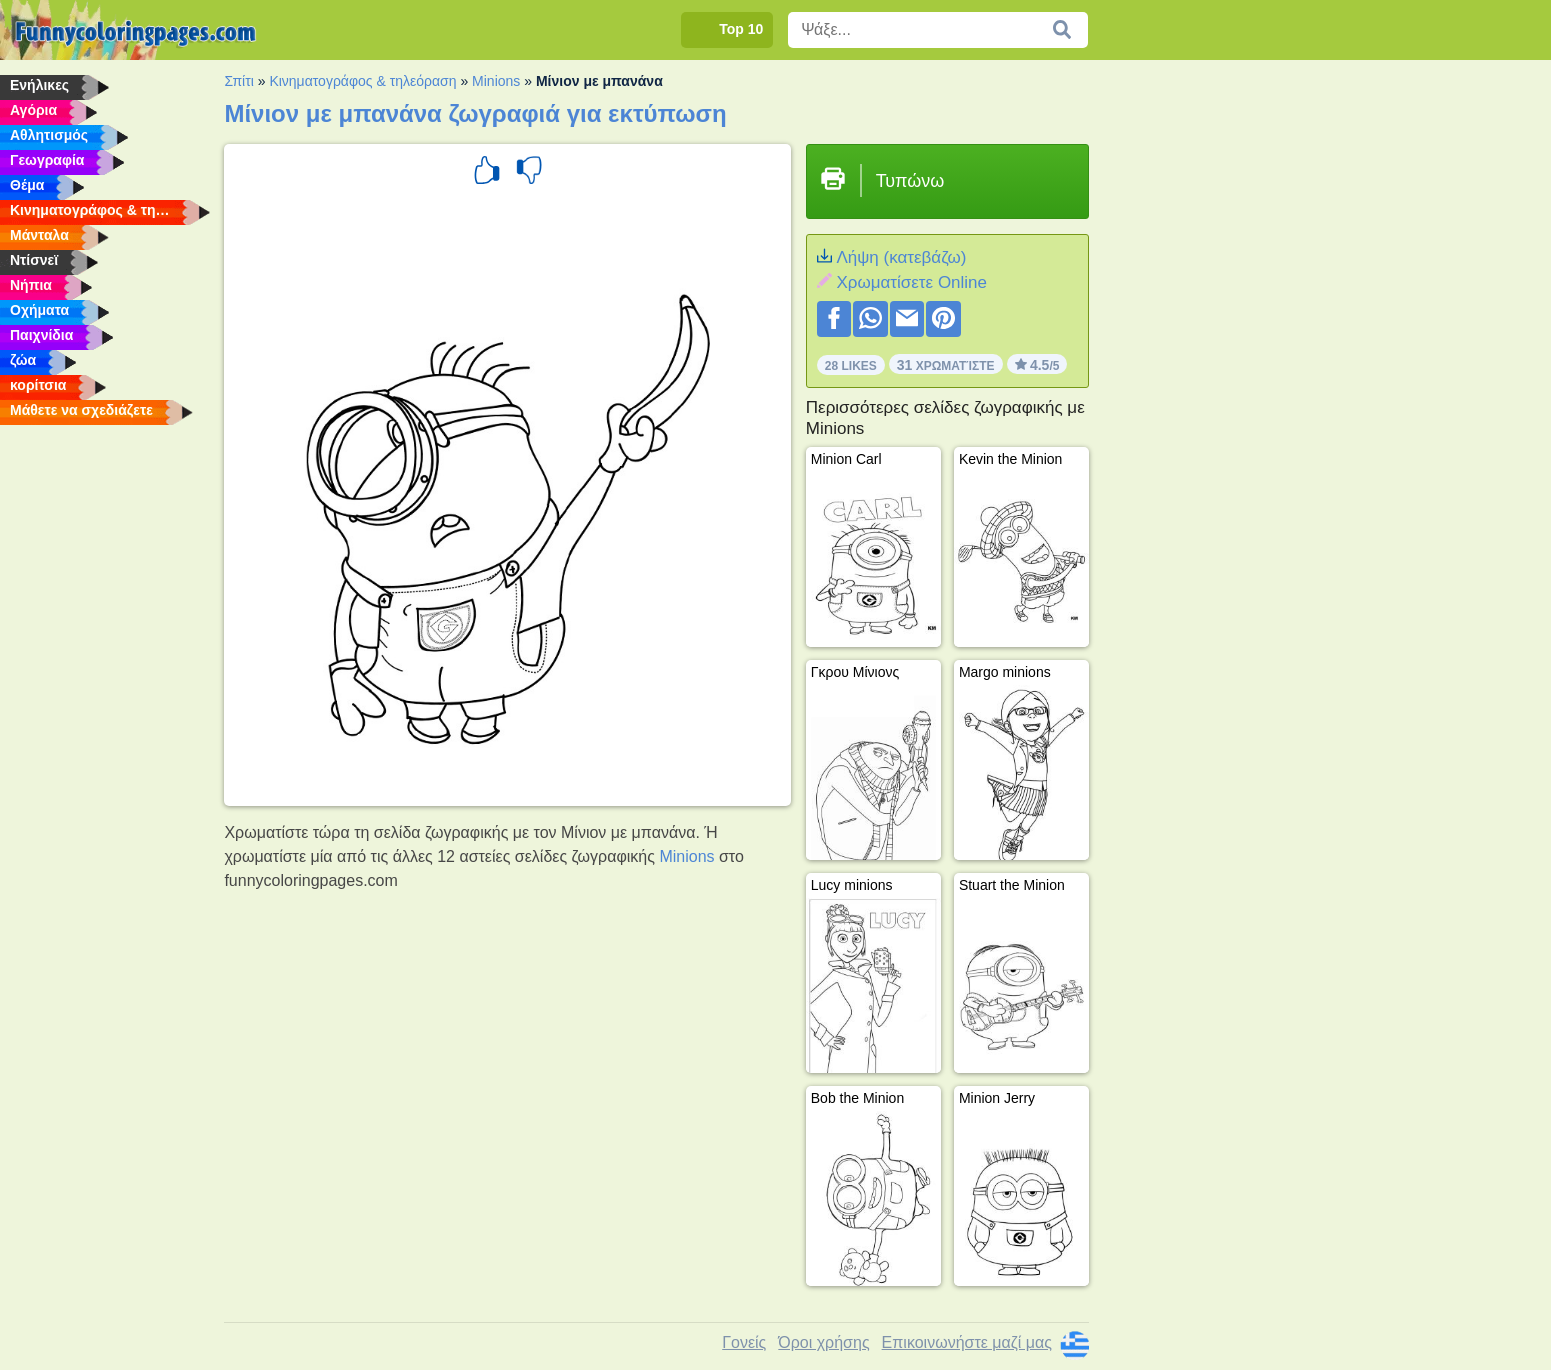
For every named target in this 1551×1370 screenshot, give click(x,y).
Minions (496, 81)
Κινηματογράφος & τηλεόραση (362, 81)
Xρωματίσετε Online (911, 282)
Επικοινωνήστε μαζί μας (967, 1342)
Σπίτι (238, 81)
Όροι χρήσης (823, 1342)
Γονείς (744, 1342)
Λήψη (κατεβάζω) (901, 257)
